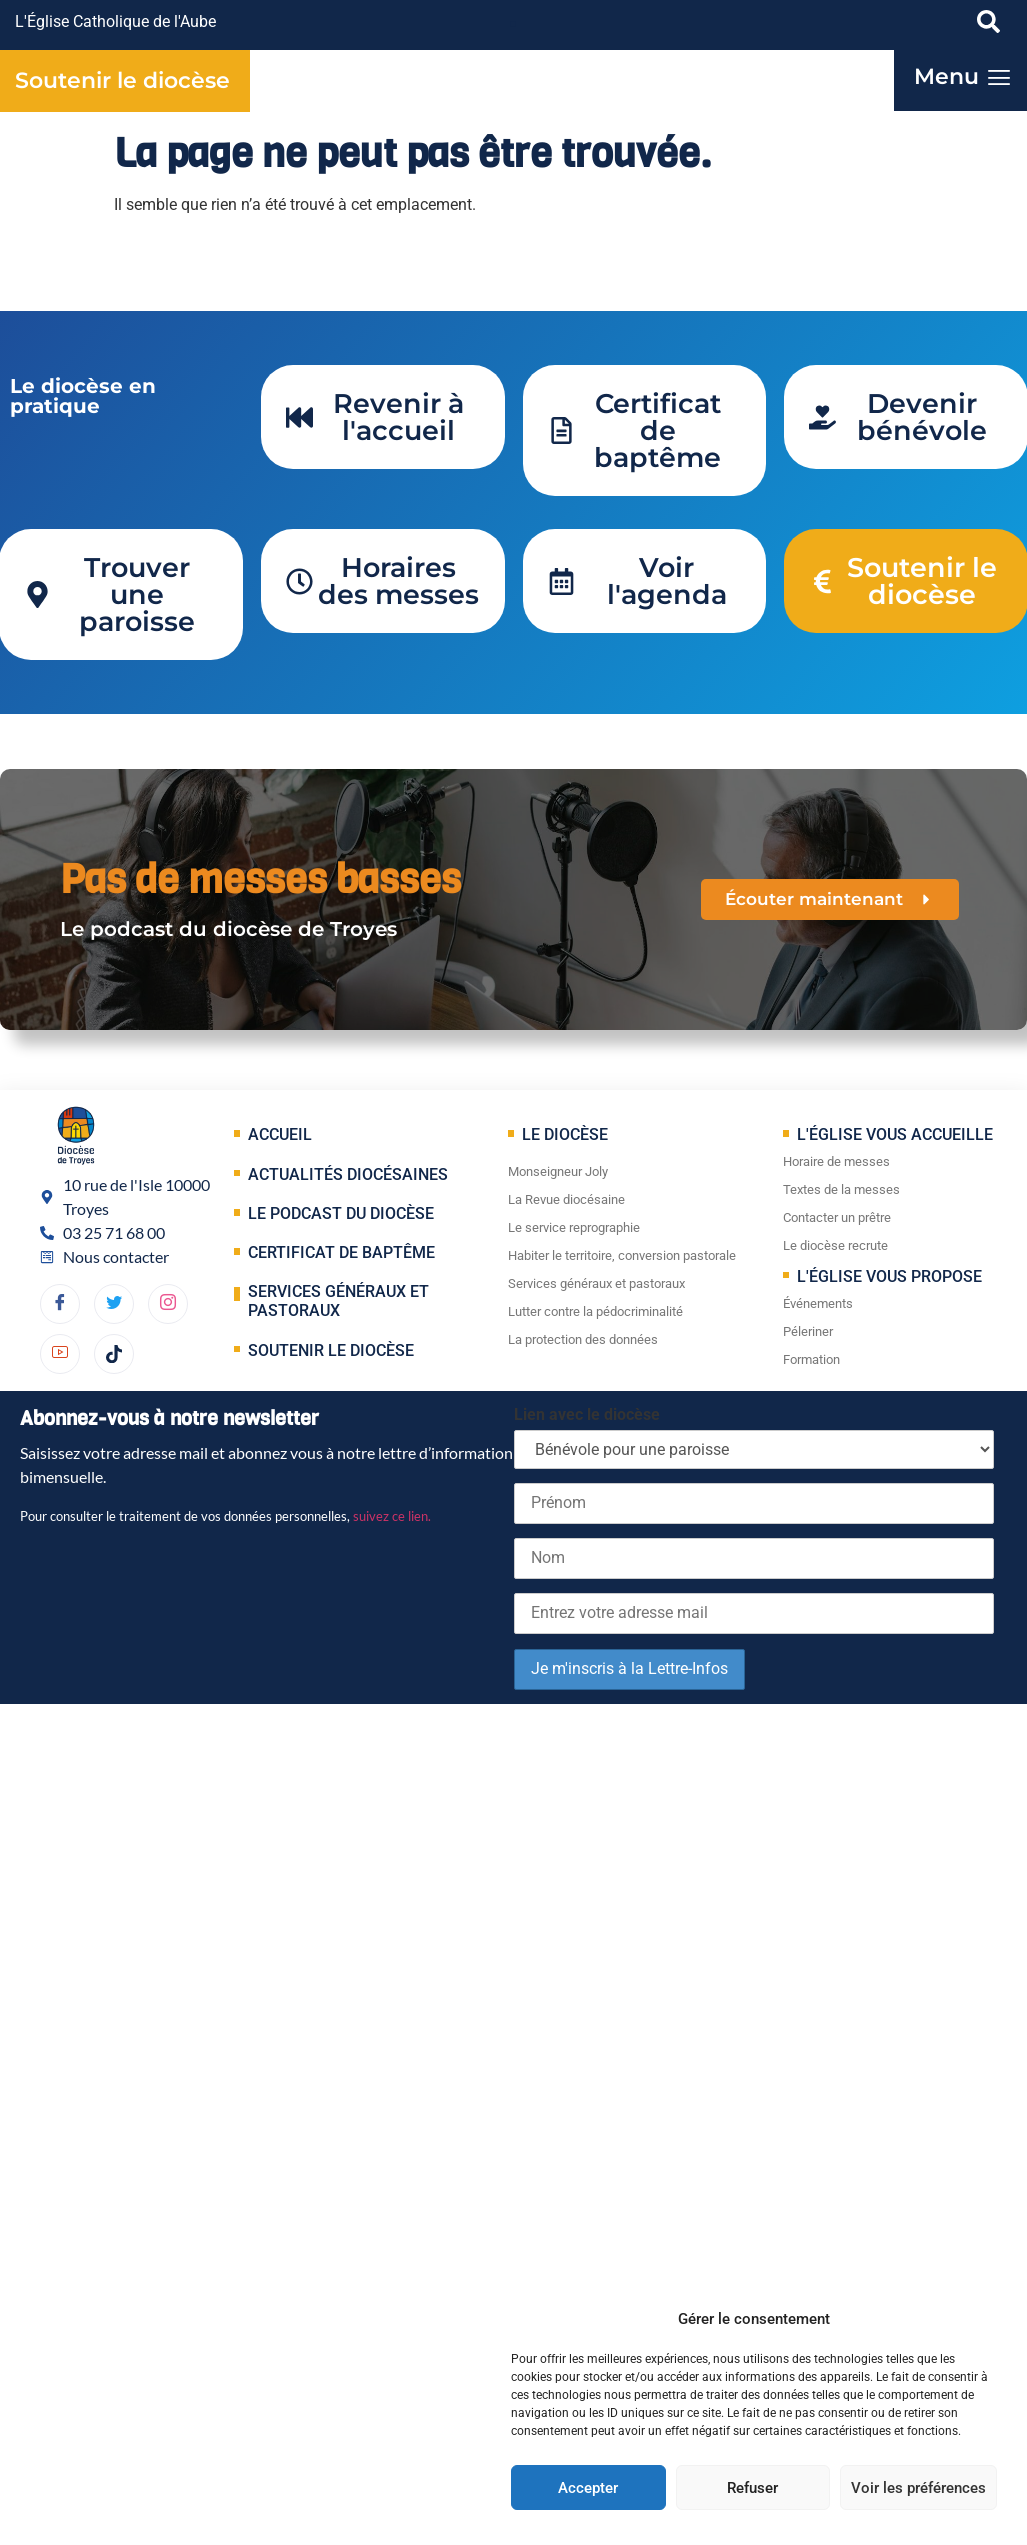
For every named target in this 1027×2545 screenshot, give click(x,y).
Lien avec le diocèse (587, 1414)
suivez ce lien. (392, 1516)
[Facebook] (60, 1304)
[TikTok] (114, 1354)
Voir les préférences (918, 2488)
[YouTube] (60, 1354)
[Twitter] (114, 1304)
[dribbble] (168, 1304)
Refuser (752, 2488)
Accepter (588, 2488)
